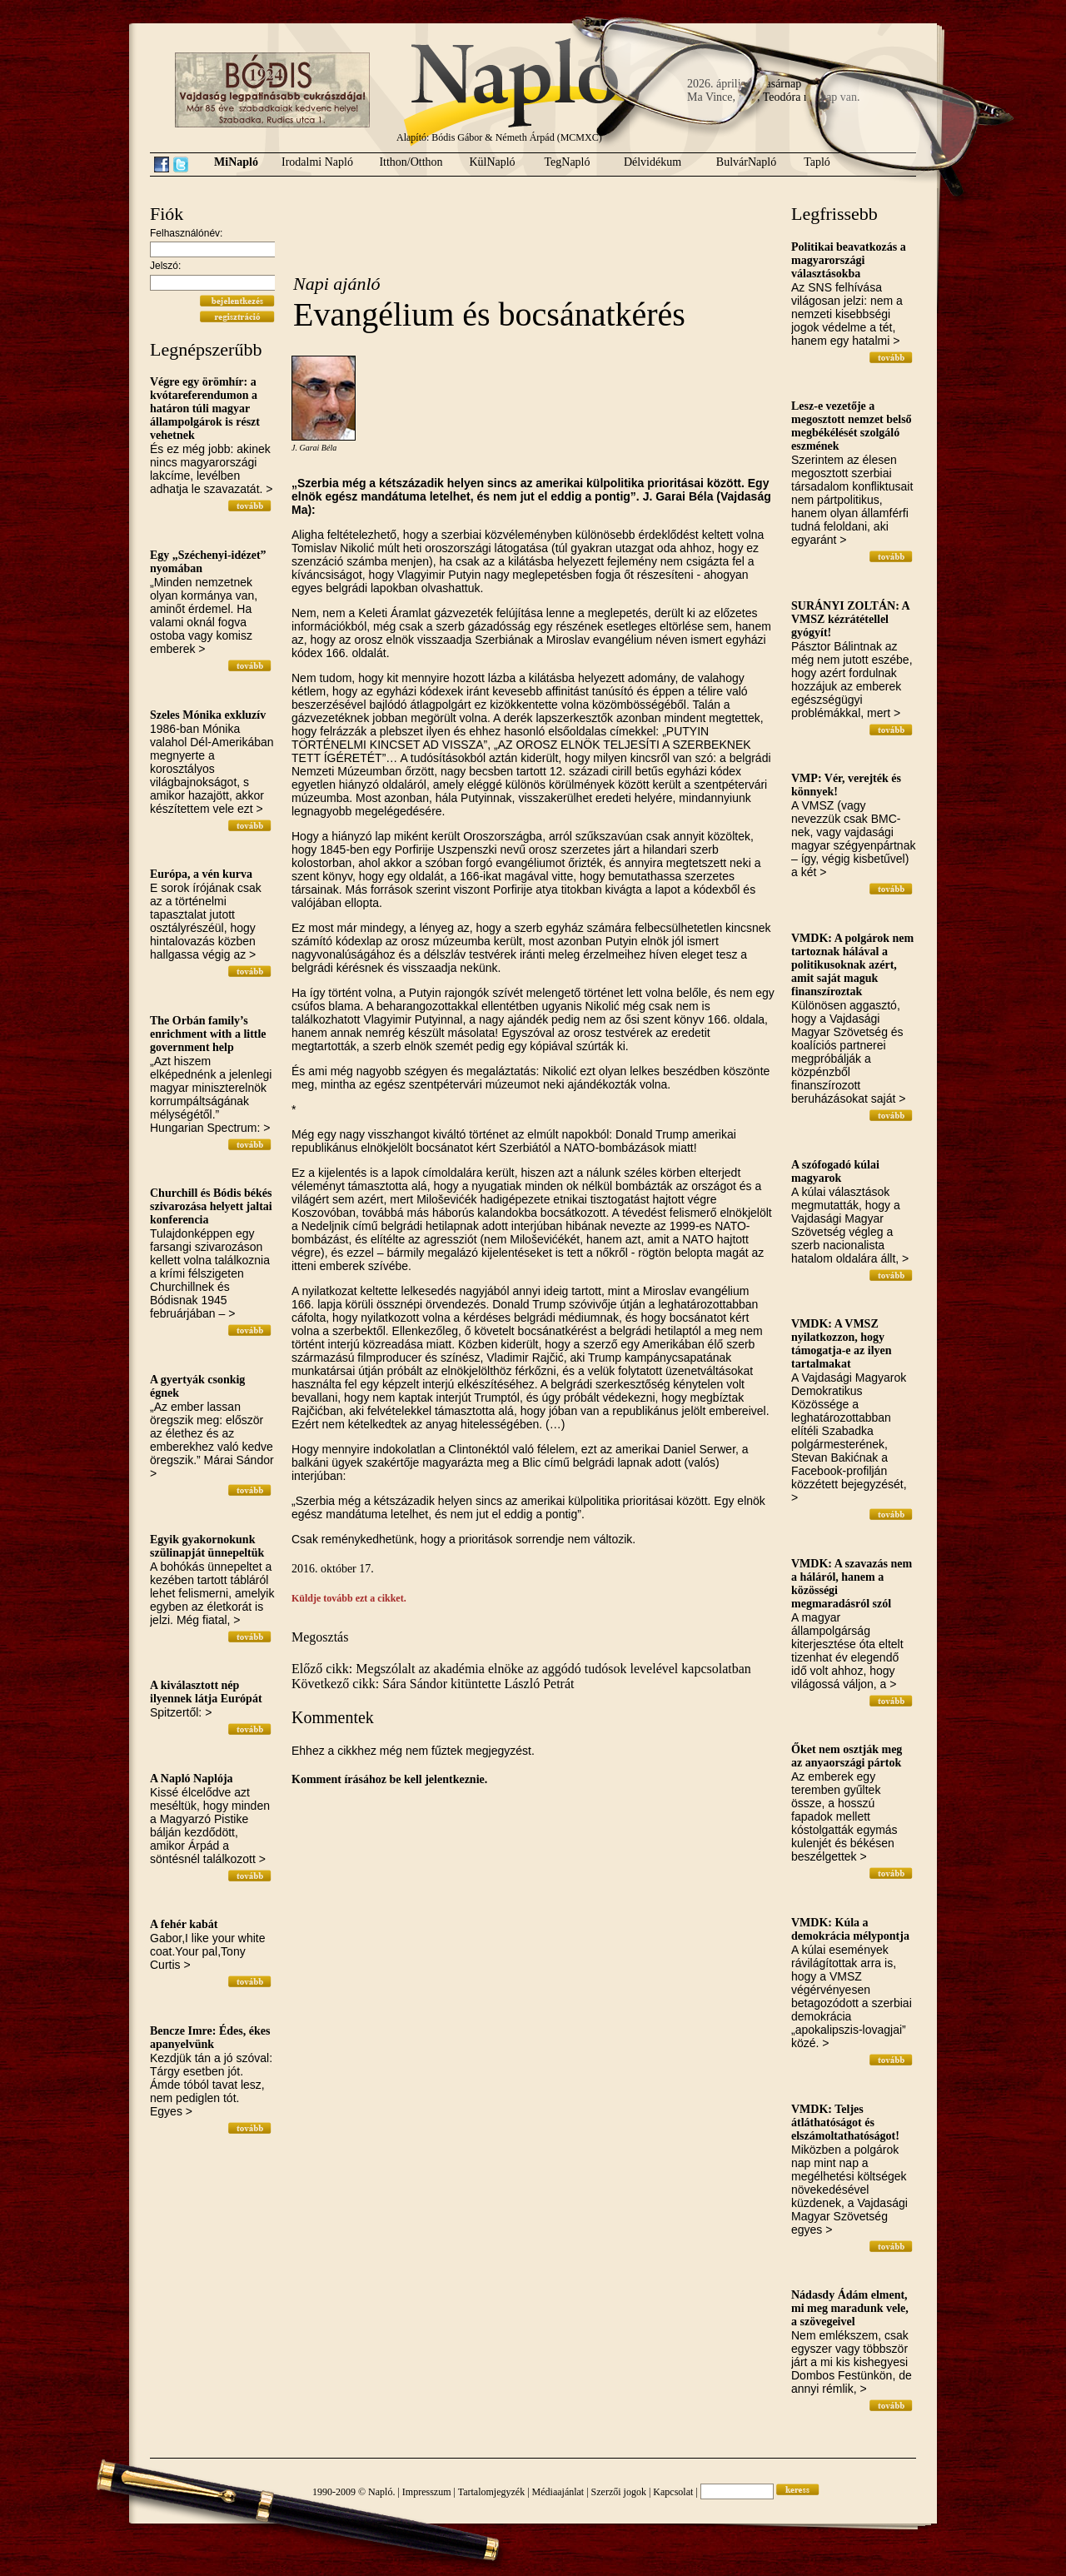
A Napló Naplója (191, 1778)
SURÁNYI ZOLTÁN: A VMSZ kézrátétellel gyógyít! (850, 619)
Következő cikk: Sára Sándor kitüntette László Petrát (432, 1684)
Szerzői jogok (618, 2492)
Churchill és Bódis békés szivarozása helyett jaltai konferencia (211, 1206)
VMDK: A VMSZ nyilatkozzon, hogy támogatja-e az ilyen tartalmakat (841, 1344)
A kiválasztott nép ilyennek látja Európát (206, 1692)
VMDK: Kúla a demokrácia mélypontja (850, 1929)
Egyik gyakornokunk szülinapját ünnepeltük (207, 1546)
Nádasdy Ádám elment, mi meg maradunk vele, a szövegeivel (850, 2308)
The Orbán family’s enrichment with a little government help (208, 1034)
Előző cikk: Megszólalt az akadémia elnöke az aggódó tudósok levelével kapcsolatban (521, 1669)
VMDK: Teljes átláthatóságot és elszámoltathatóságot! (845, 2122)
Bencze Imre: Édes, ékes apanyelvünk (210, 2037)
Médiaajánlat (558, 2492)
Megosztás (319, 1637)
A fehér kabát (183, 1924)
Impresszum (426, 2492)
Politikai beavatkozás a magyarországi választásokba (848, 260)
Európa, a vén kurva (201, 874)
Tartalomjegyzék (491, 2492)
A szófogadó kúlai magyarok (835, 1171)
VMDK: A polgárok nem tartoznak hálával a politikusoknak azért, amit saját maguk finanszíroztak (852, 965)
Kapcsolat (673, 2492)
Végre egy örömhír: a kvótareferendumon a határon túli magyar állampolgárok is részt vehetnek (205, 408)
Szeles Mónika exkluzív (208, 715)
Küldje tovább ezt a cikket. (348, 1598)
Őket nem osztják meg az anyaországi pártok (846, 1756)
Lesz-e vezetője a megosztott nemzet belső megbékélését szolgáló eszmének (851, 426)
